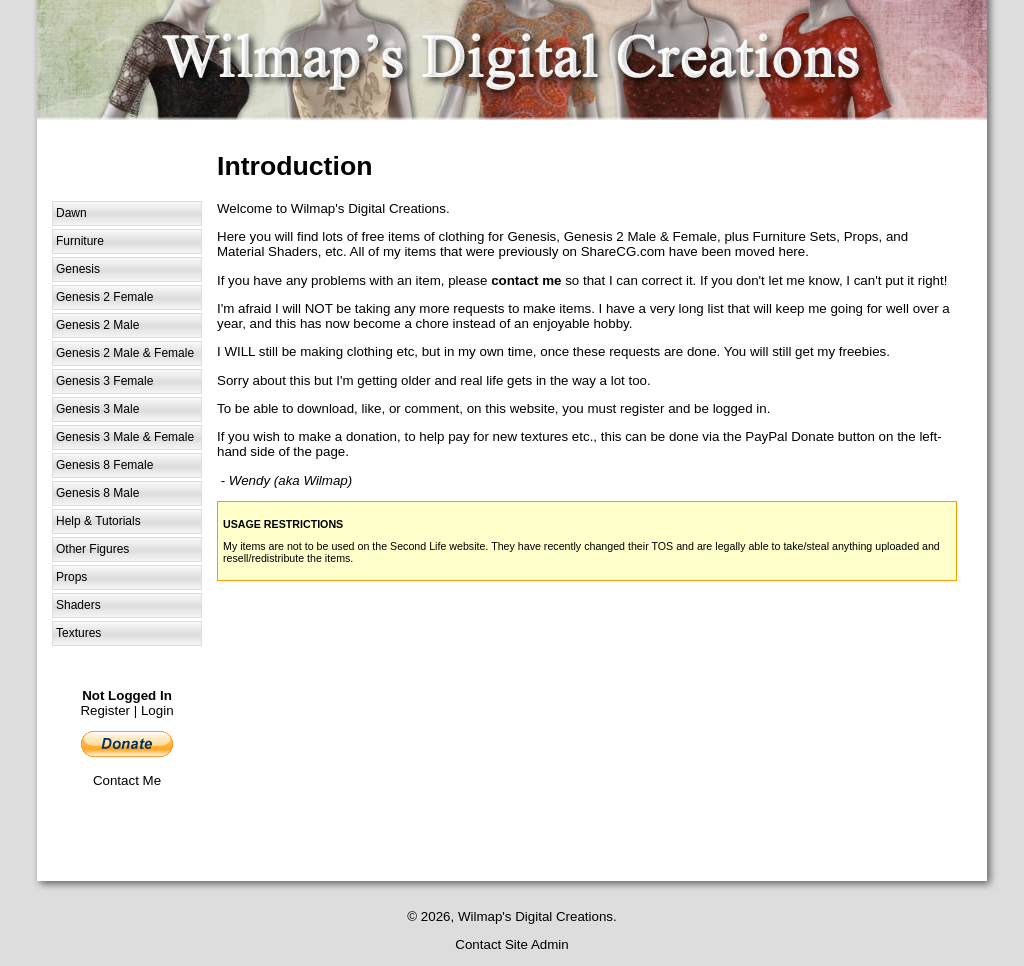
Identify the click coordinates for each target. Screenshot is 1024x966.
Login (157, 710)
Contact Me (127, 780)
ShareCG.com (623, 251)
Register (105, 710)
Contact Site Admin (511, 944)
